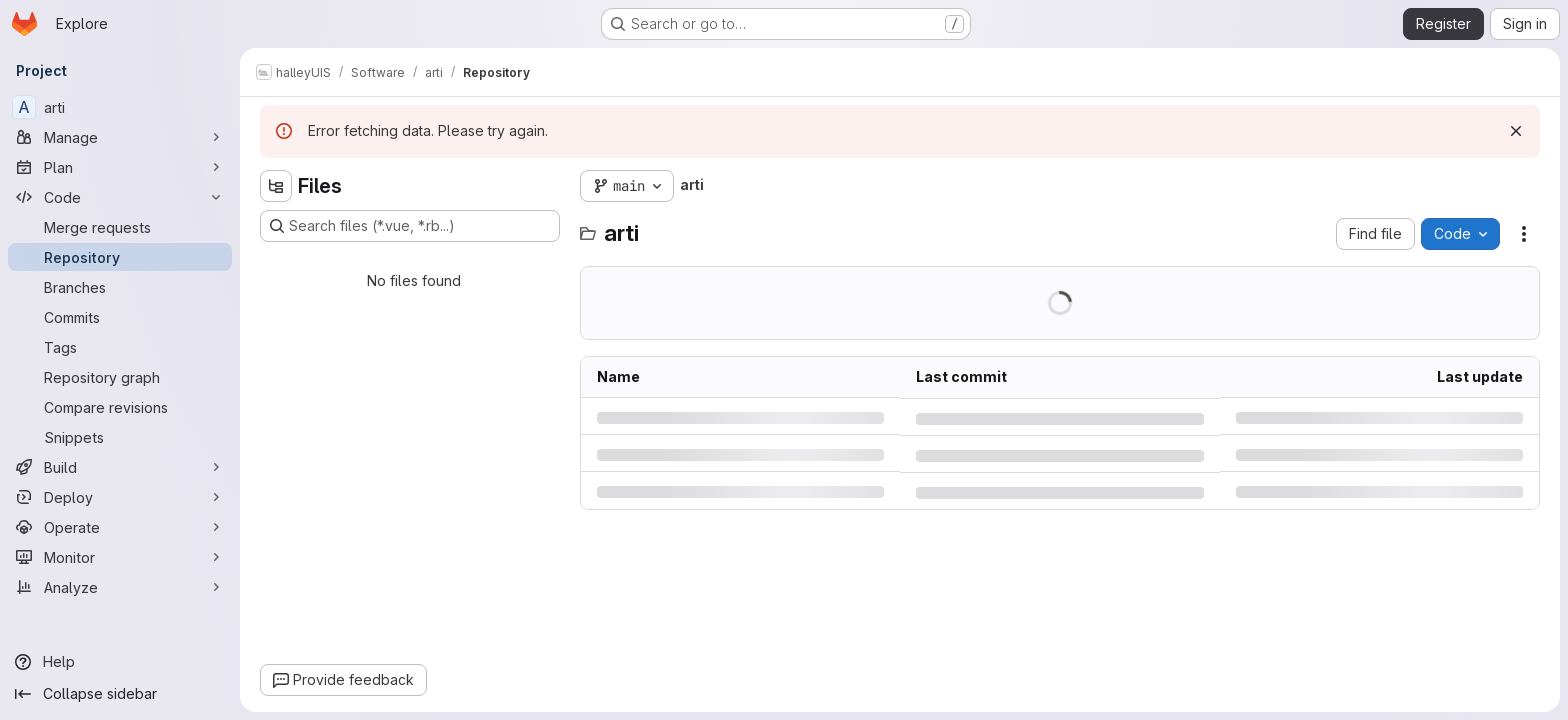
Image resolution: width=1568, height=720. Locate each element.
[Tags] (120, 347)
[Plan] (120, 167)
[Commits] (120, 317)
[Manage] (120, 137)
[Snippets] (120, 437)
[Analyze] (120, 587)
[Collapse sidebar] (120, 694)
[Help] (120, 662)
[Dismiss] (1516, 131)
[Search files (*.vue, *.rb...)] (410, 226)
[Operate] (120, 527)
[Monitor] (120, 557)
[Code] (120, 197)
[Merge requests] (120, 227)
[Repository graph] (120, 377)
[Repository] (120, 257)
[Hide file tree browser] (276, 186)
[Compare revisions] (120, 407)
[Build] (120, 467)
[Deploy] (120, 497)
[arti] (120, 107)
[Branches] (120, 287)
